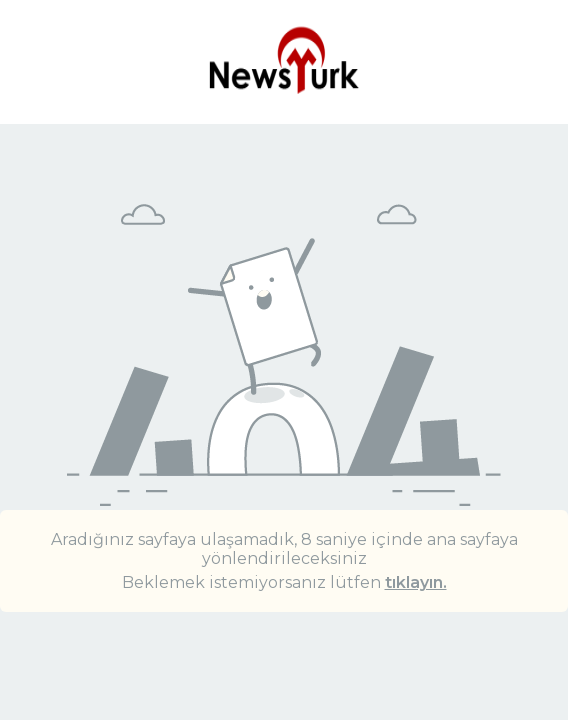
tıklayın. (416, 582)
